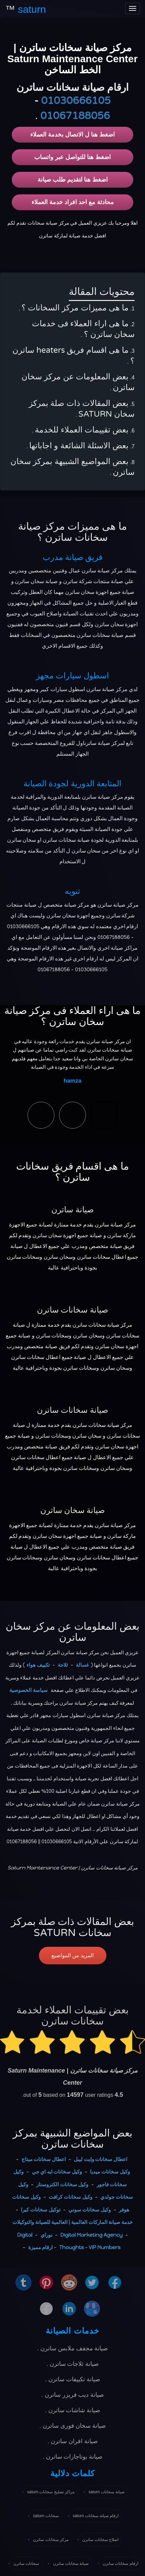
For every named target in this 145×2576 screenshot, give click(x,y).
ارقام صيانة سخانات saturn (95, 2515)
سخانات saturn (46, 2515)
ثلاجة (63, 1665)
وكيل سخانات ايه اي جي (57, 2172)
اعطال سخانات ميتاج (43, 2159)
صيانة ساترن (72, 1210)
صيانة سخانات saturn (107, 2492)
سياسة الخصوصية (28, 1690)
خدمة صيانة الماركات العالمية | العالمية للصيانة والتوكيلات (72, 2222)
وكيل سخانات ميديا (110, 2172)
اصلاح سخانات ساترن (100, 2539)
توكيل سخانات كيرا (40, 2210)
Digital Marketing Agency (91, 2235)
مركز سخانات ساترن (50, 2539)
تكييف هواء (38, 1665)
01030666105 (75, 100)
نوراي (46, 2235)
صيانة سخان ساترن (72, 1510)
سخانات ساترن (26, 2563)
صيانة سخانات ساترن (72, 1310)
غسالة (82, 1665)
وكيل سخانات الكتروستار (62, 2185)
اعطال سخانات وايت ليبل (100, 2159)
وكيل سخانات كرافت (70, 2197)
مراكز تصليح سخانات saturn (51, 2492)
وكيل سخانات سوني (89, 2210)
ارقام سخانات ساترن (120, 2563)
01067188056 (75, 116)
